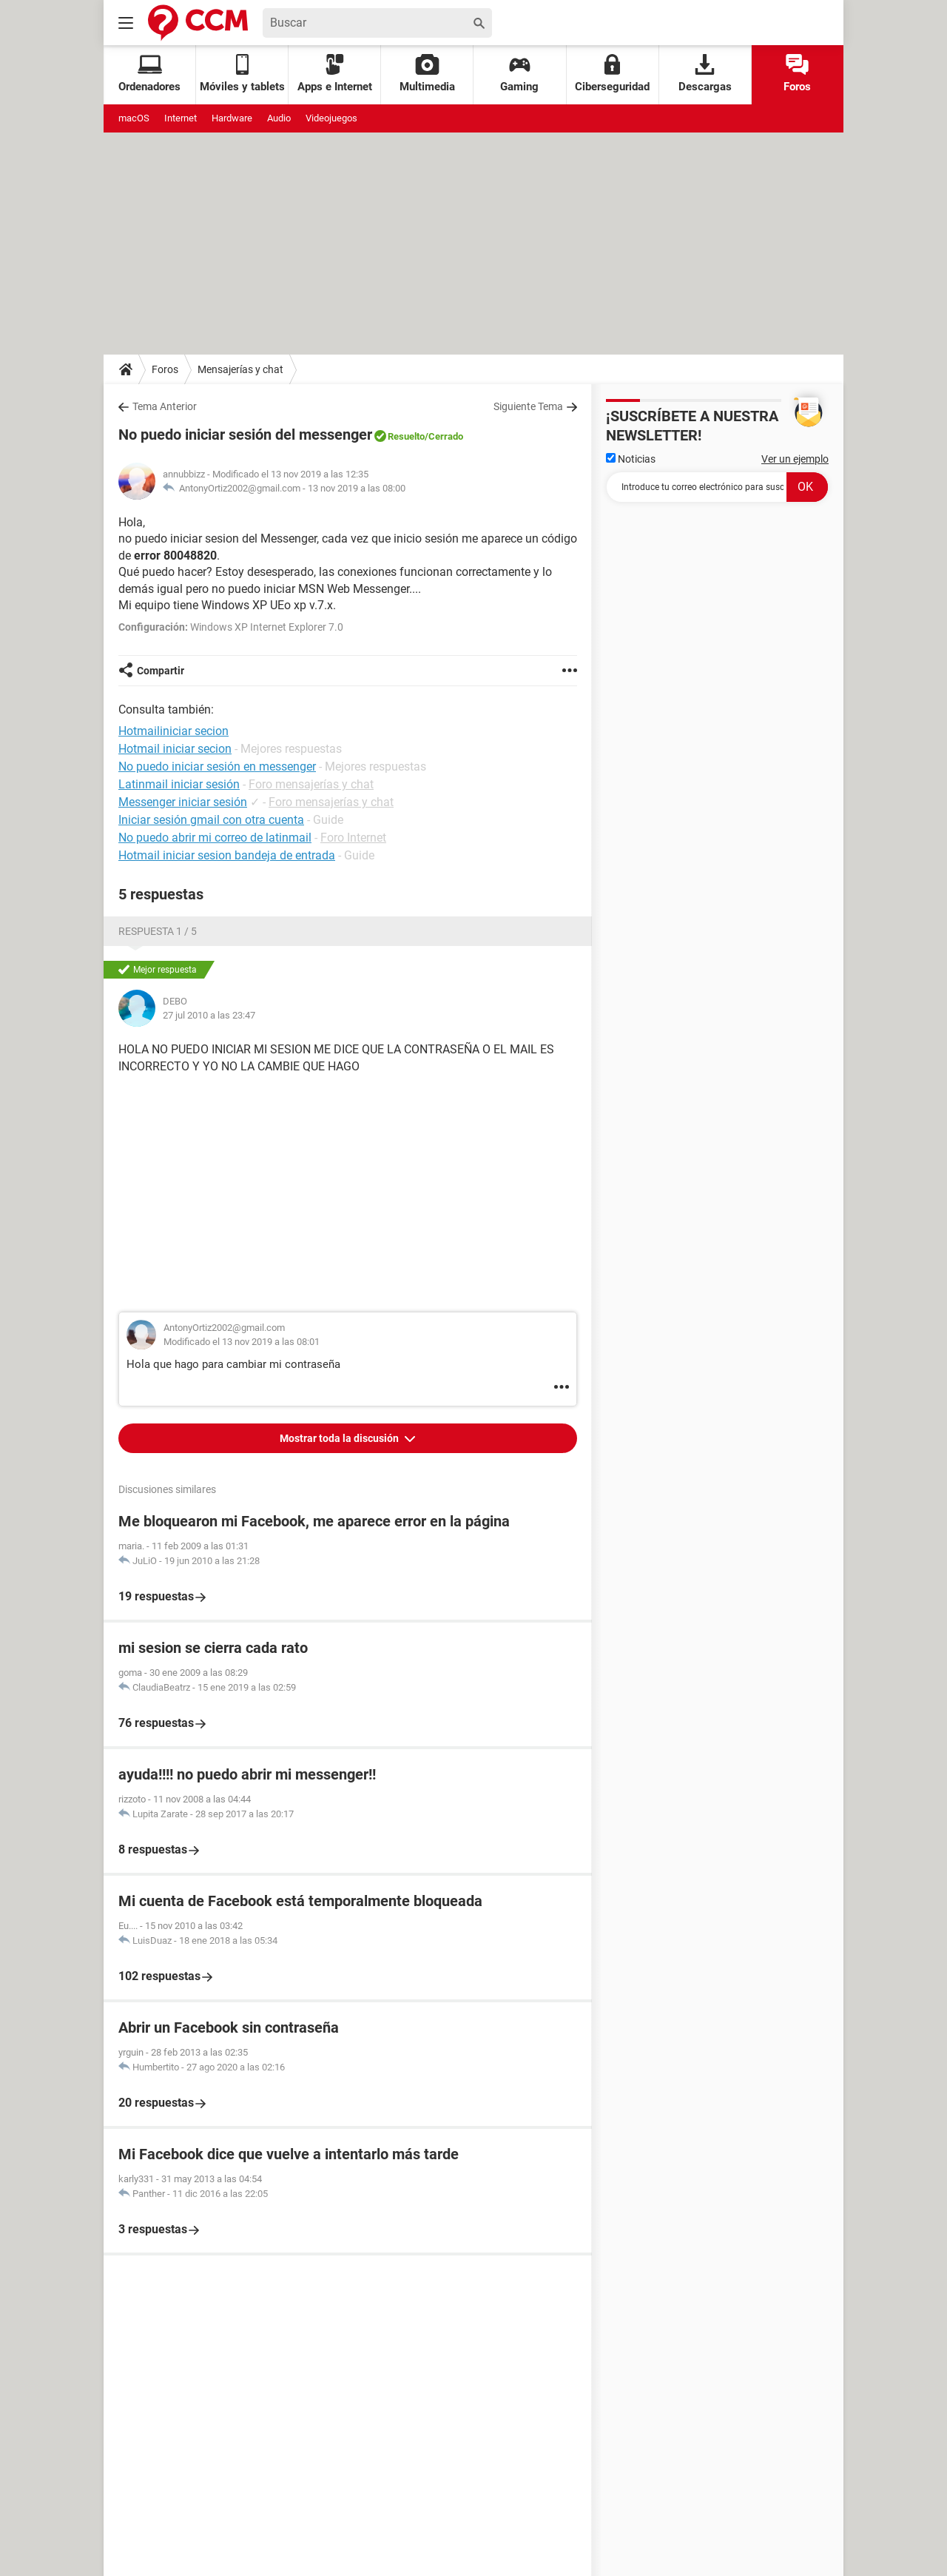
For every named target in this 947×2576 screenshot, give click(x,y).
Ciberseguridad (612, 73)
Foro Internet (353, 838)
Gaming (519, 73)
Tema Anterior (164, 406)
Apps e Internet (334, 73)
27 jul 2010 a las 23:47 (209, 1015)
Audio (279, 118)
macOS (133, 118)
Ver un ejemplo (795, 459)
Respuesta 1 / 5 (157, 931)
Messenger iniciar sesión (182, 802)
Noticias (631, 459)
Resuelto (406, 436)
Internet (180, 118)
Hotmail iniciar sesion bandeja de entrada (226, 855)
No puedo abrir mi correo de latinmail (214, 838)
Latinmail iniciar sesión (179, 784)
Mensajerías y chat (240, 369)
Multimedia (427, 73)
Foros (797, 73)
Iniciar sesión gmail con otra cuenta (211, 820)
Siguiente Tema (528, 406)
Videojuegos (331, 118)
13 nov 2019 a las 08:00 (356, 488)
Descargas (705, 73)
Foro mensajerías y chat (311, 784)
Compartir (160, 671)
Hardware (232, 118)
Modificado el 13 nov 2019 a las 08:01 (242, 1341)
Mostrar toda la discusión (340, 1438)
